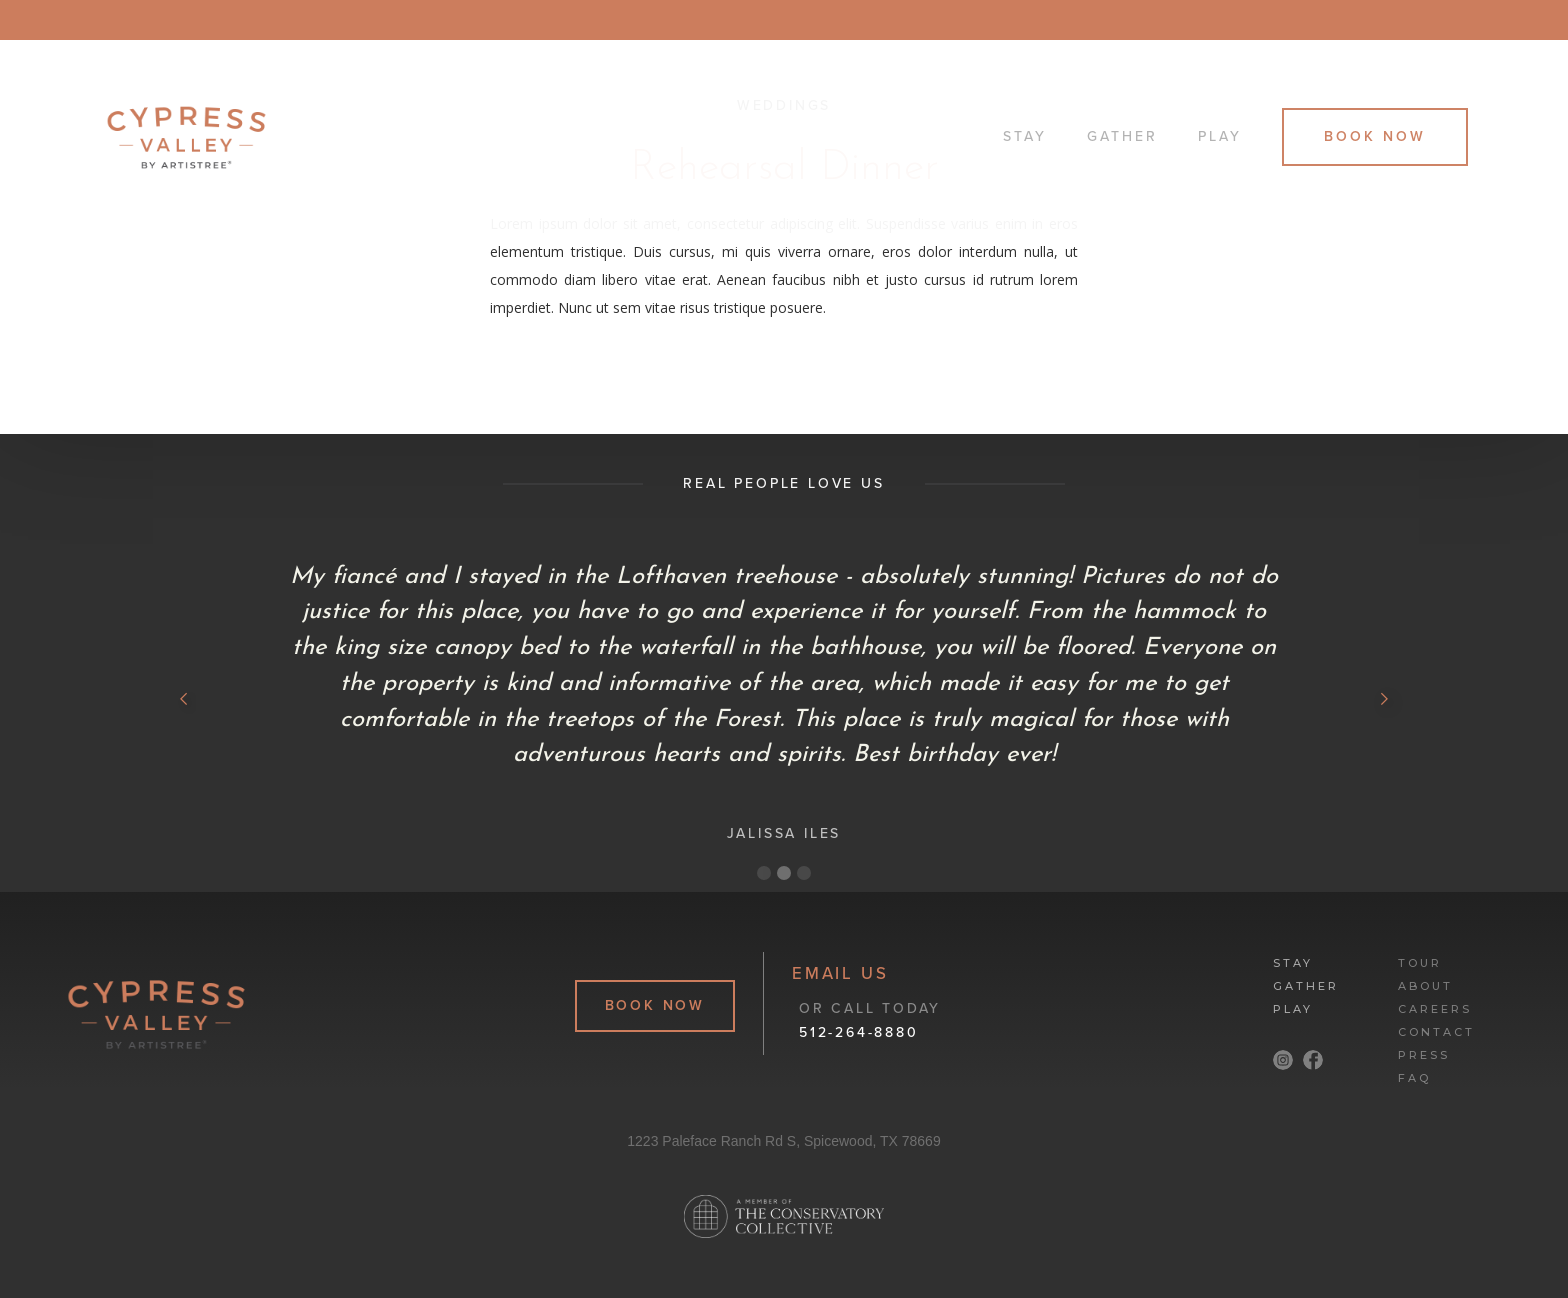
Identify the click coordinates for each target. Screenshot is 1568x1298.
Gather (1122, 136)
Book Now (1375, 136)
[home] (541, 137)
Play (1220, 136)
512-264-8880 (859, 1032)
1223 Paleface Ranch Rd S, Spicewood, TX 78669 (783, 1141)
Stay (1025, 136)
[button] (184, 699)
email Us (840, 974)
